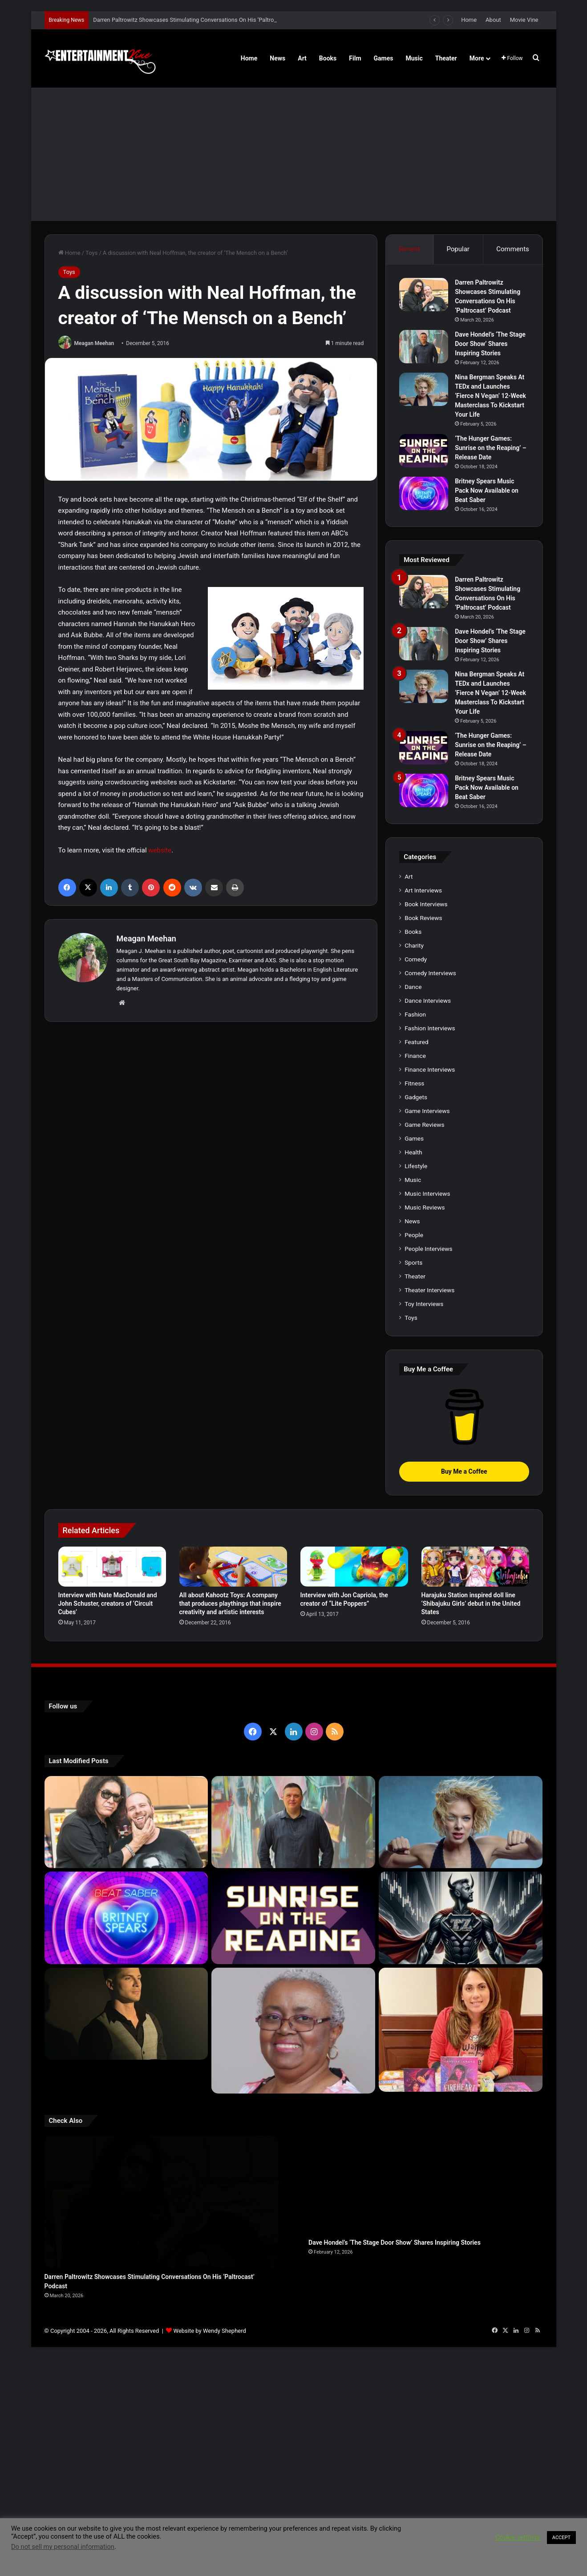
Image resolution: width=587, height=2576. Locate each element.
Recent (409, 249)
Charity (414, 945)
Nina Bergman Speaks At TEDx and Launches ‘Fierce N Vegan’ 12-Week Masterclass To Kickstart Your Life (490, 396)
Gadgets (416, 1097)
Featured (416, 1041)
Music (413, 58)
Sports (413, 1262)
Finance (415, 1055)
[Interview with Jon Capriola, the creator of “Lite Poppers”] (354, 1566)
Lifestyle (416, 1165)
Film (355, 58)
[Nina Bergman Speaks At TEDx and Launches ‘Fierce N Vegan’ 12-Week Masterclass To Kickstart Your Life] (423, 389)
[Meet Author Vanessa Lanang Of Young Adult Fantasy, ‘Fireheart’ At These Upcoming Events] (460, 2017)
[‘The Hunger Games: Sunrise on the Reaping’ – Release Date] (423, 450)
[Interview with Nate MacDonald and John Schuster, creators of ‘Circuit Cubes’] (112, 1566)
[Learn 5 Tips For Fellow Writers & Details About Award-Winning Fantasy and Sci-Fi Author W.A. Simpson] (293, 2017)
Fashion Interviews (430, 1028)
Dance (413, 986)
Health (413, 1152)
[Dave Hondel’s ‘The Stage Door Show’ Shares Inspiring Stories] (423, 346)
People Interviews (428, 1248)
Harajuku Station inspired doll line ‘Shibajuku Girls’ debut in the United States (471, 1603)
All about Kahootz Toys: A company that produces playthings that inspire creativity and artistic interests (230, 1603)
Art (302, 58)
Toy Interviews (424, 1303)
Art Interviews (423, 890)
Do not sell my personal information (62, 2547)
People (414, 1234)
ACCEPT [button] (561, 2537)
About (493, 19)
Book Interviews (426, 904)
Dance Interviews (428, 1000)
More (477, 58)
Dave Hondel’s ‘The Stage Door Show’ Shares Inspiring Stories (490, 344)
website (159, 850)
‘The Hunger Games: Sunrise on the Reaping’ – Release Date (490, 448)
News (277, 58)
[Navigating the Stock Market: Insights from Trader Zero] (460, 1918)
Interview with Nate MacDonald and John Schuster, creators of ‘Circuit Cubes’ (107, 1603)
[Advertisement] (293, 154)
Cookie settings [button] (517, 2537)
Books (327, 58)
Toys (91, 252)
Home (469, 19)
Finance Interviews (430, 1069)
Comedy (416, 959)
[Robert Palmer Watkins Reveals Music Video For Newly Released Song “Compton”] (126, 2014)
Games (383, 58)
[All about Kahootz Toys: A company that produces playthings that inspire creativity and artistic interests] (233, 1566)
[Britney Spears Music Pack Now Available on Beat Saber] (423, 493)
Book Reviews (423, 917)
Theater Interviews (429, 1290)
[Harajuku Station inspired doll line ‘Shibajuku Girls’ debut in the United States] (475, 1566)
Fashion (415, 1014)
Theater (446, 58)
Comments (512, 249)
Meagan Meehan (94, 343)
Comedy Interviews (430, 973)
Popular (458, 249)
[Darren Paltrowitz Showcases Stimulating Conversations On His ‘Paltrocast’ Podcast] (423, 294)
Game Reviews (424, 1124)
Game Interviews (427, 1110)
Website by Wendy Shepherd (210, 2268)
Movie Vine (524, 19)
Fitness (414, 1083)
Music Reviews (425, 1207)
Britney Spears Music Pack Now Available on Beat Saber (486, 490)
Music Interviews (427, 1193)
